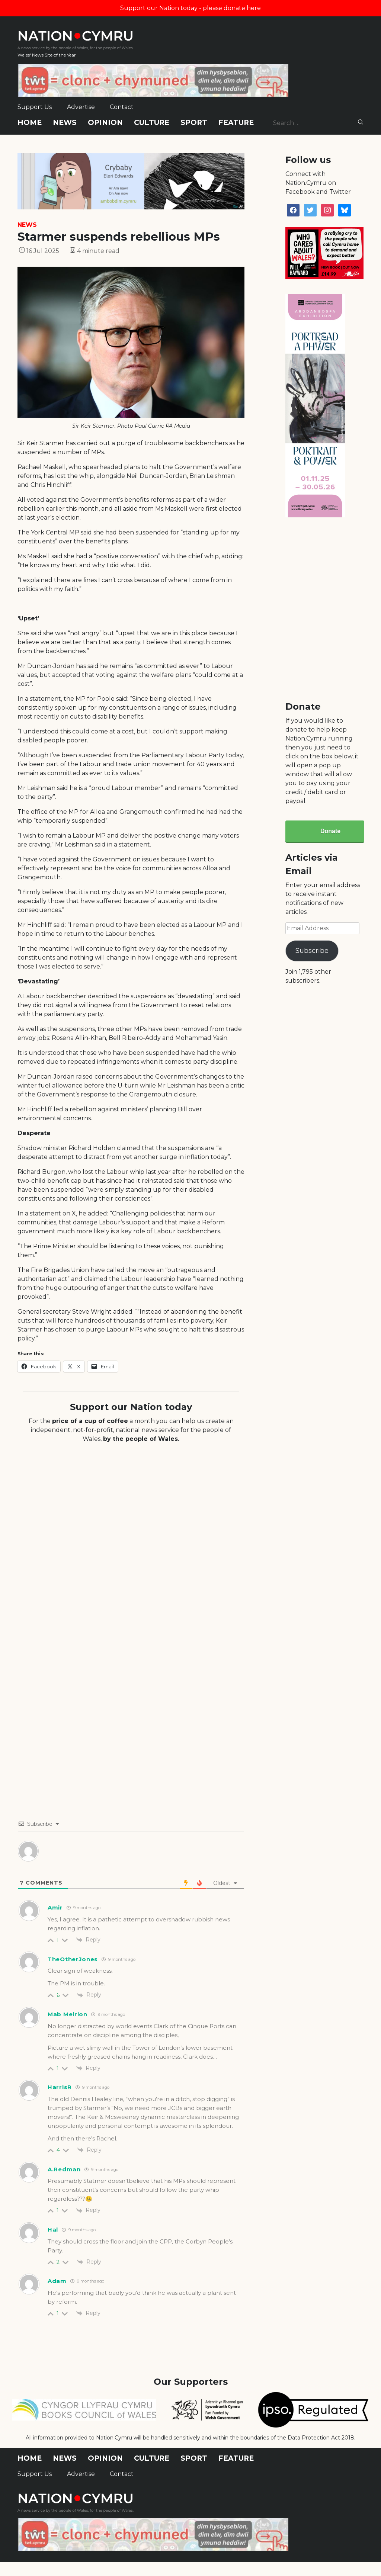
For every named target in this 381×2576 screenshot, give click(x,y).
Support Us (34, 106)
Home (29, 122)
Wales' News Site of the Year (46, 55)
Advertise (81, 106)
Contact (122, 106)
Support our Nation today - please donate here (190, 8)
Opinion (105, 122)
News (65, 122)
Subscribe (312, 951)
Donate (330, 831)
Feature (236, 122)
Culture (151, 122)
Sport (193, 122)
